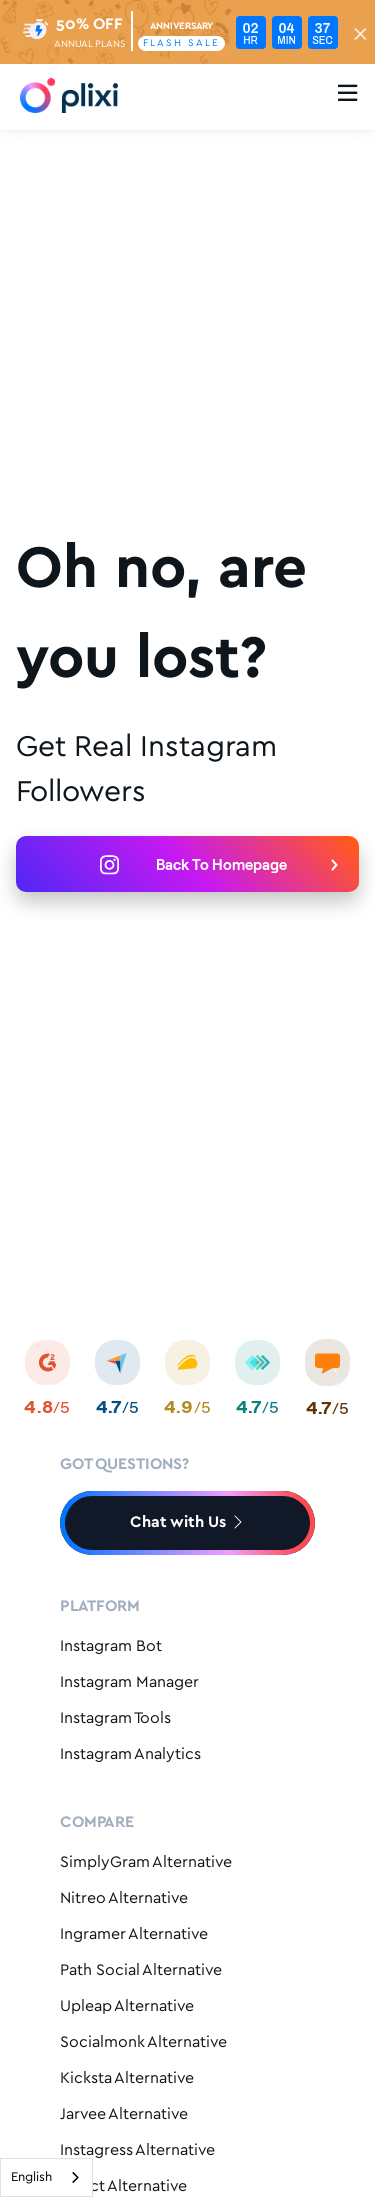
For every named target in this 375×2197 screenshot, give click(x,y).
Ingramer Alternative (134, 1934)
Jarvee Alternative (124, 2114)
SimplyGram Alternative (146, 1862)
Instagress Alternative (137, 2150)
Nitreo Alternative (124, 1898)
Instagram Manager (129, 1682)
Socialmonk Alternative (143, 2042)
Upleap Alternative (127, 2006)
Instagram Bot (111, 1646)
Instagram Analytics (130, 1754)
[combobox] (46, 2177)
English (31, 2177)
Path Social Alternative (141, 1970)
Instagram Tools (115, 1718)
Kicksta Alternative (127, 2078)
